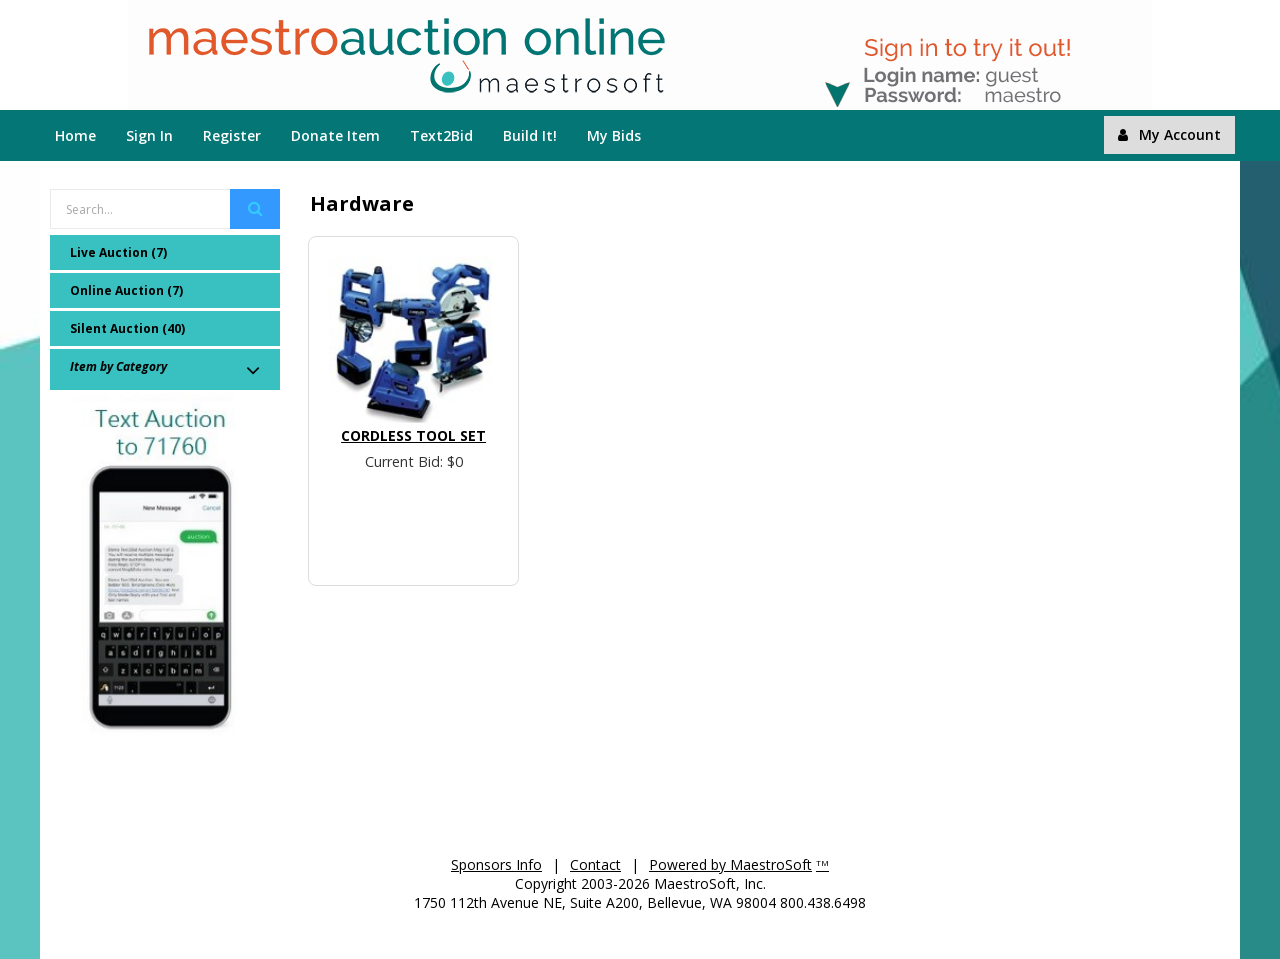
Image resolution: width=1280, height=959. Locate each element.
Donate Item (335, 135)
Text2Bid (441, 135)
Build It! (530, 135)
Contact (595, 864)
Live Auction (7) (118, 252)
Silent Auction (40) (127, 328)
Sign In (149, 135)
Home (75, 135)
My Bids (614, 135)
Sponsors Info (496, 864)
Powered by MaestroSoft (730, 864)
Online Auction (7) (126, 290)
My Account (1169, 134)
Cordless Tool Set (413, 435)
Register (232, 135)
